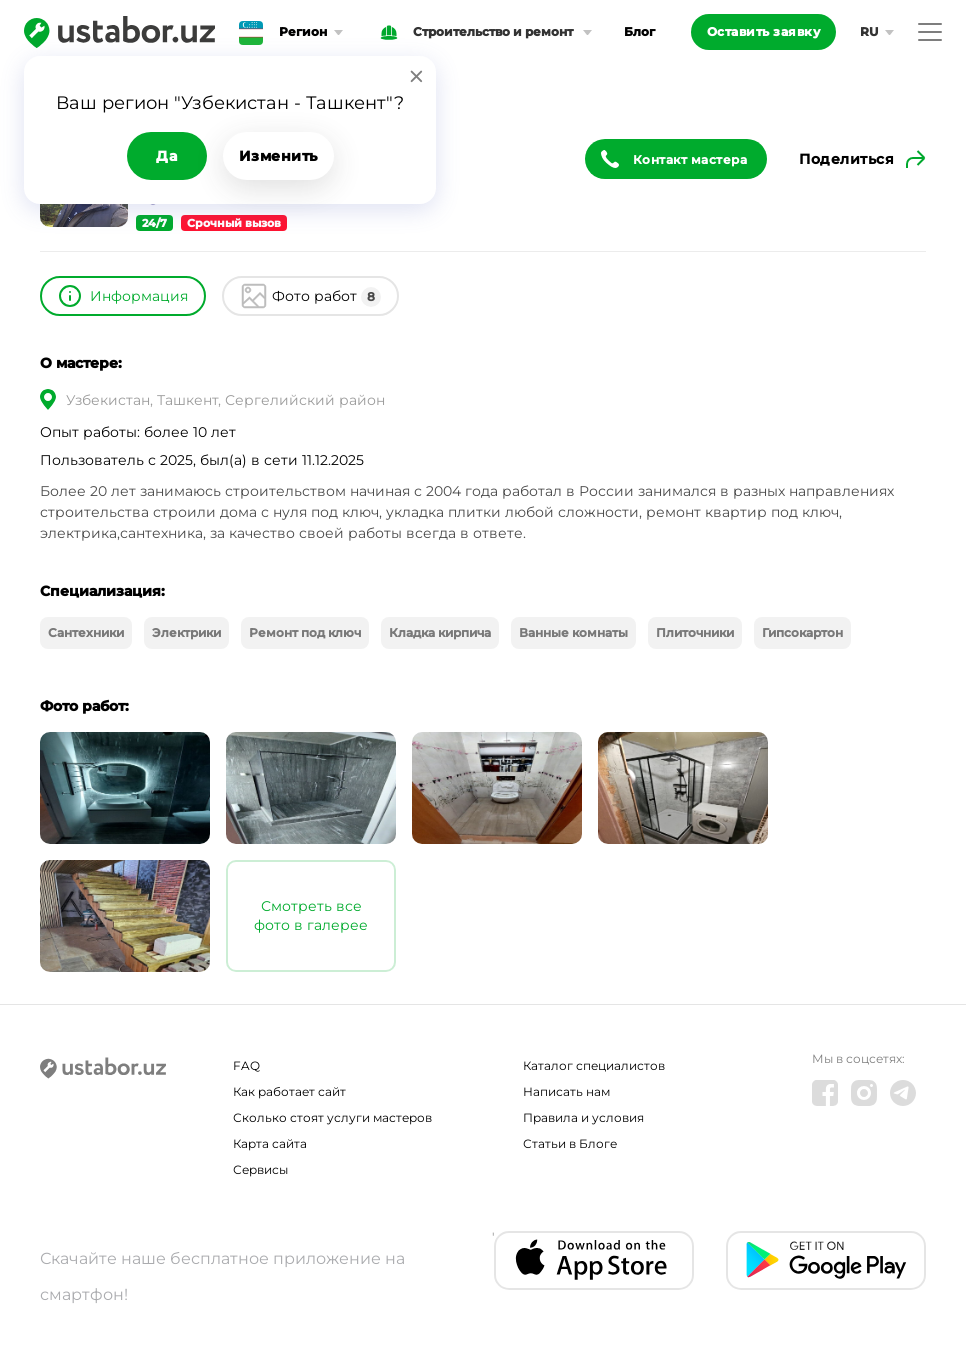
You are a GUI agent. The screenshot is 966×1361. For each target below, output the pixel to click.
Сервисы (260, 1169)
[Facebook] (825, 1093)
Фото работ (326, 297)
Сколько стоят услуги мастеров (332, 1117)
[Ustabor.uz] (119, 32)
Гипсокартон (802, 632)
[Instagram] (864, 1093)
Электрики (186, 632)
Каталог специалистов (594, 1065)
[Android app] (826, 1260)
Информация (139, 296)
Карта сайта (270, 1143)
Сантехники (86, 632)
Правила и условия (583, 1117)
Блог (639, 31)
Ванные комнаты (573, 632)
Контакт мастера (690, 159)
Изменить (278, 156)
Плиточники (695, 632)
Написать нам (566, 1091)
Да (166, 156)
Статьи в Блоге (570, 1143)
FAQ (246, 1065)
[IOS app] (594, 1260)
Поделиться (846, 159)
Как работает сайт (289, 1091)
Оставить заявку (764, 31)
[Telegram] (903, 1093)
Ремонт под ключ (305, 632)
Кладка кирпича (440, 632)
